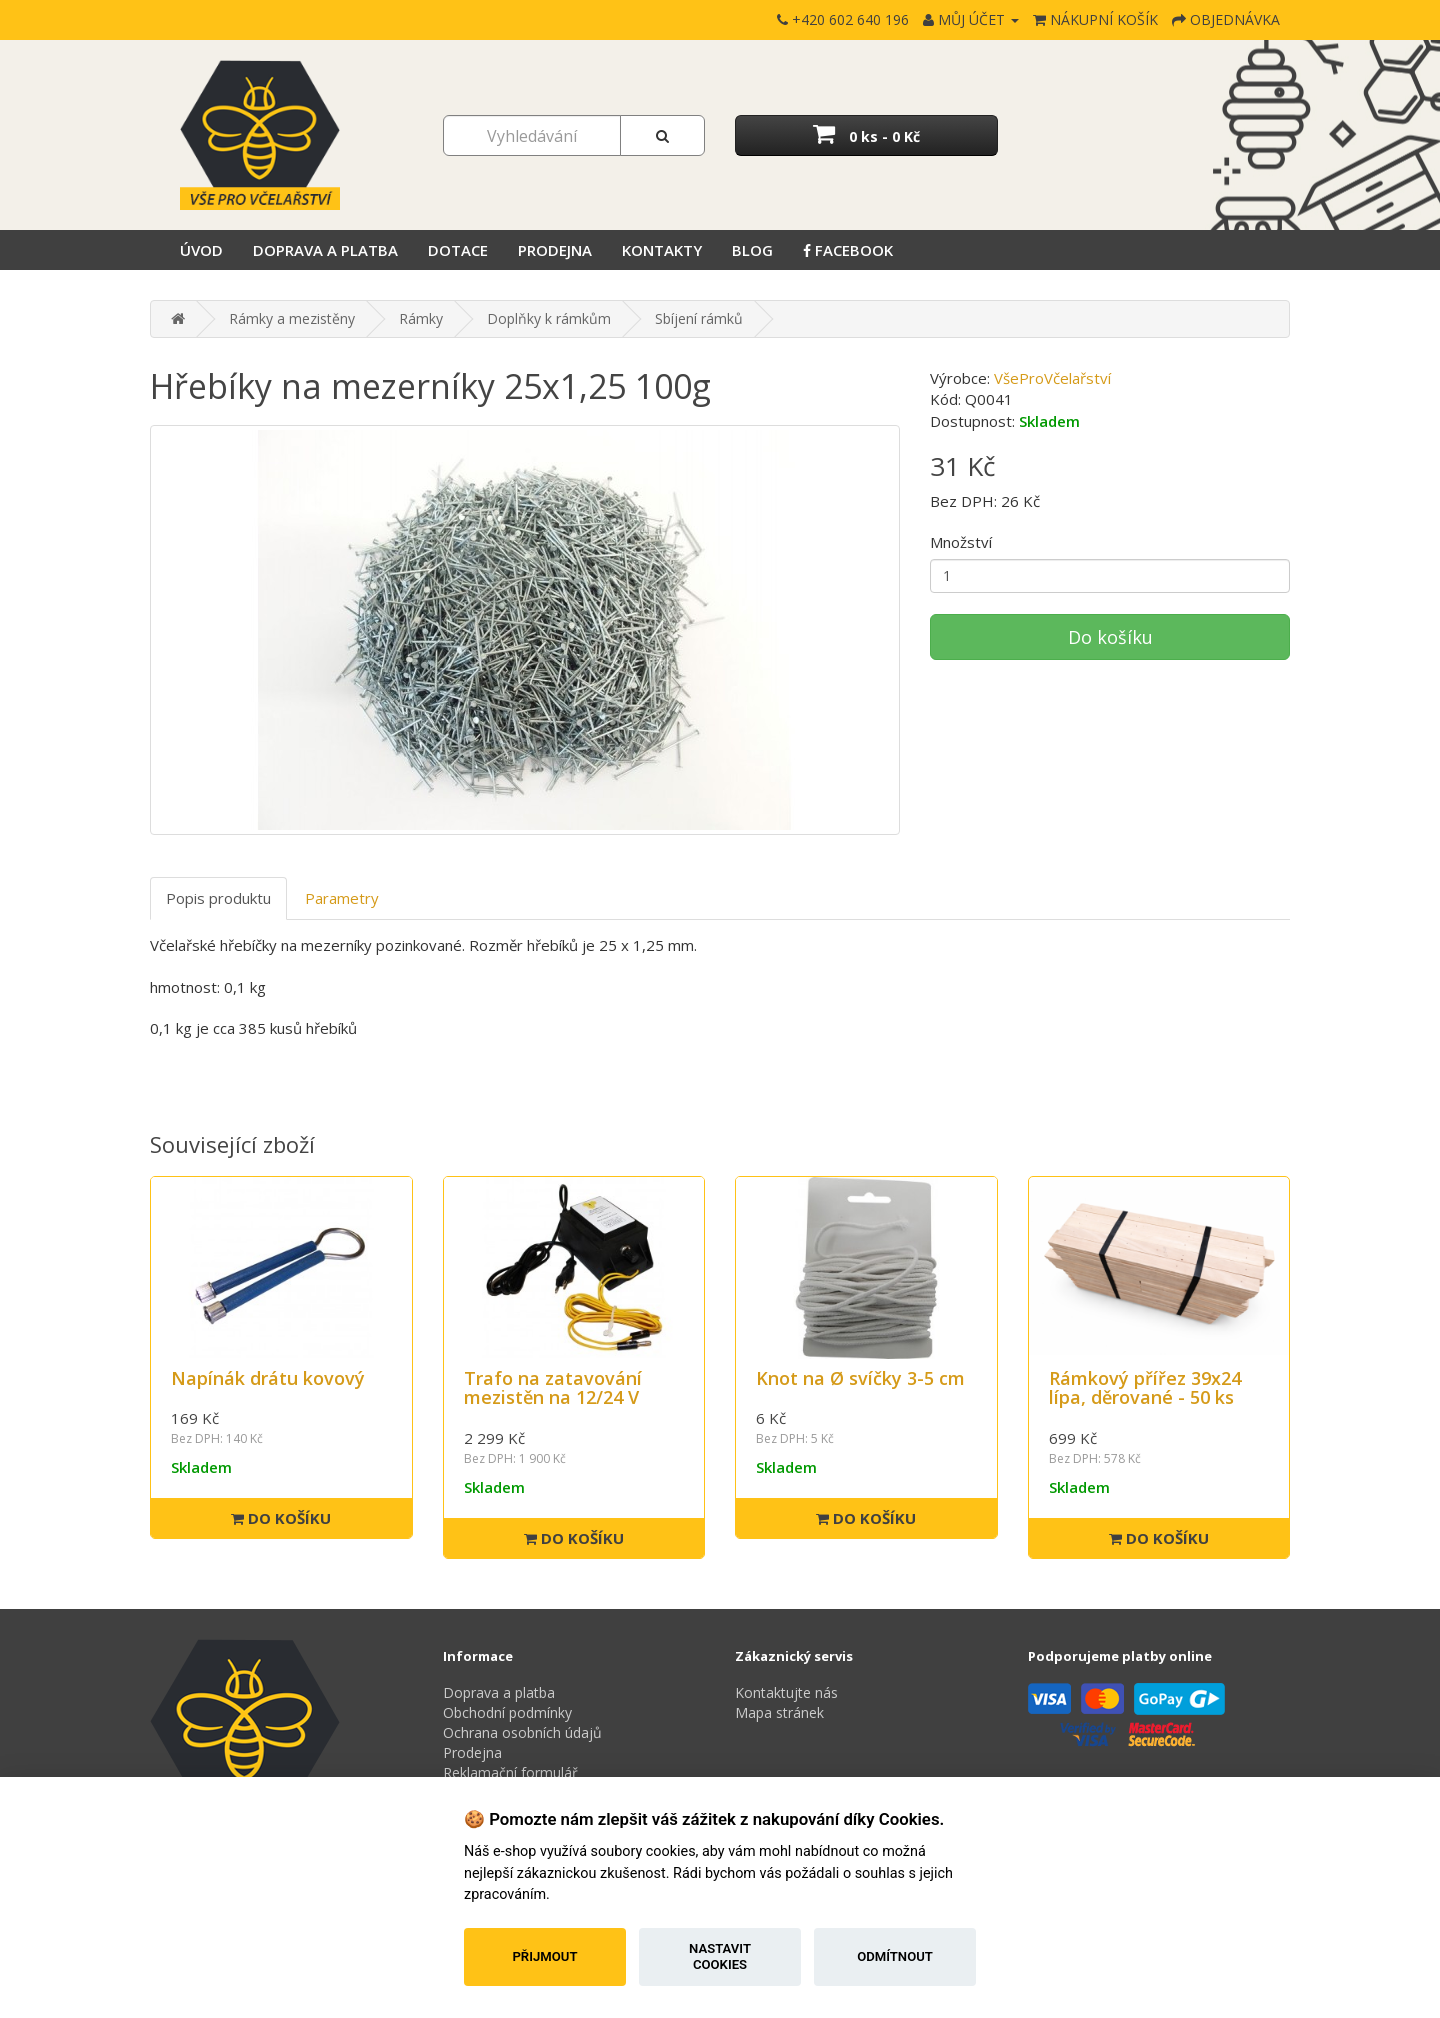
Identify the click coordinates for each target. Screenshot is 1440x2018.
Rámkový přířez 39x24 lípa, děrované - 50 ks (1145, 1388)
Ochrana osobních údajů (522, 1732)
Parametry (342, 898)
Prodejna (555, 250)
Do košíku (1110, 637)
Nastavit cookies (720, 1956)
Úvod (201, 250)
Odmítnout (895, 1956)
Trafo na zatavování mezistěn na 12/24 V (553, 1388)
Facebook (848, 250)
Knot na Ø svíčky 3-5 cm (860, 1378)
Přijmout (544, 1956)
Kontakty (662, 250)
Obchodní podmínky (507, 1712)
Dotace (458, 250)
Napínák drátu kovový (268, 1378)
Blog (752, 250)
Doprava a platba (325, 250)
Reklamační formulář (510, 1772)
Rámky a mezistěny (292, 318)
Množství (961, 542)
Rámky (421, 318)
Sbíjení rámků (699, 318)
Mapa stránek (779, 1712)
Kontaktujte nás (786, 1692)
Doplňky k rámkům (549, 318)
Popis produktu (218, 898)
